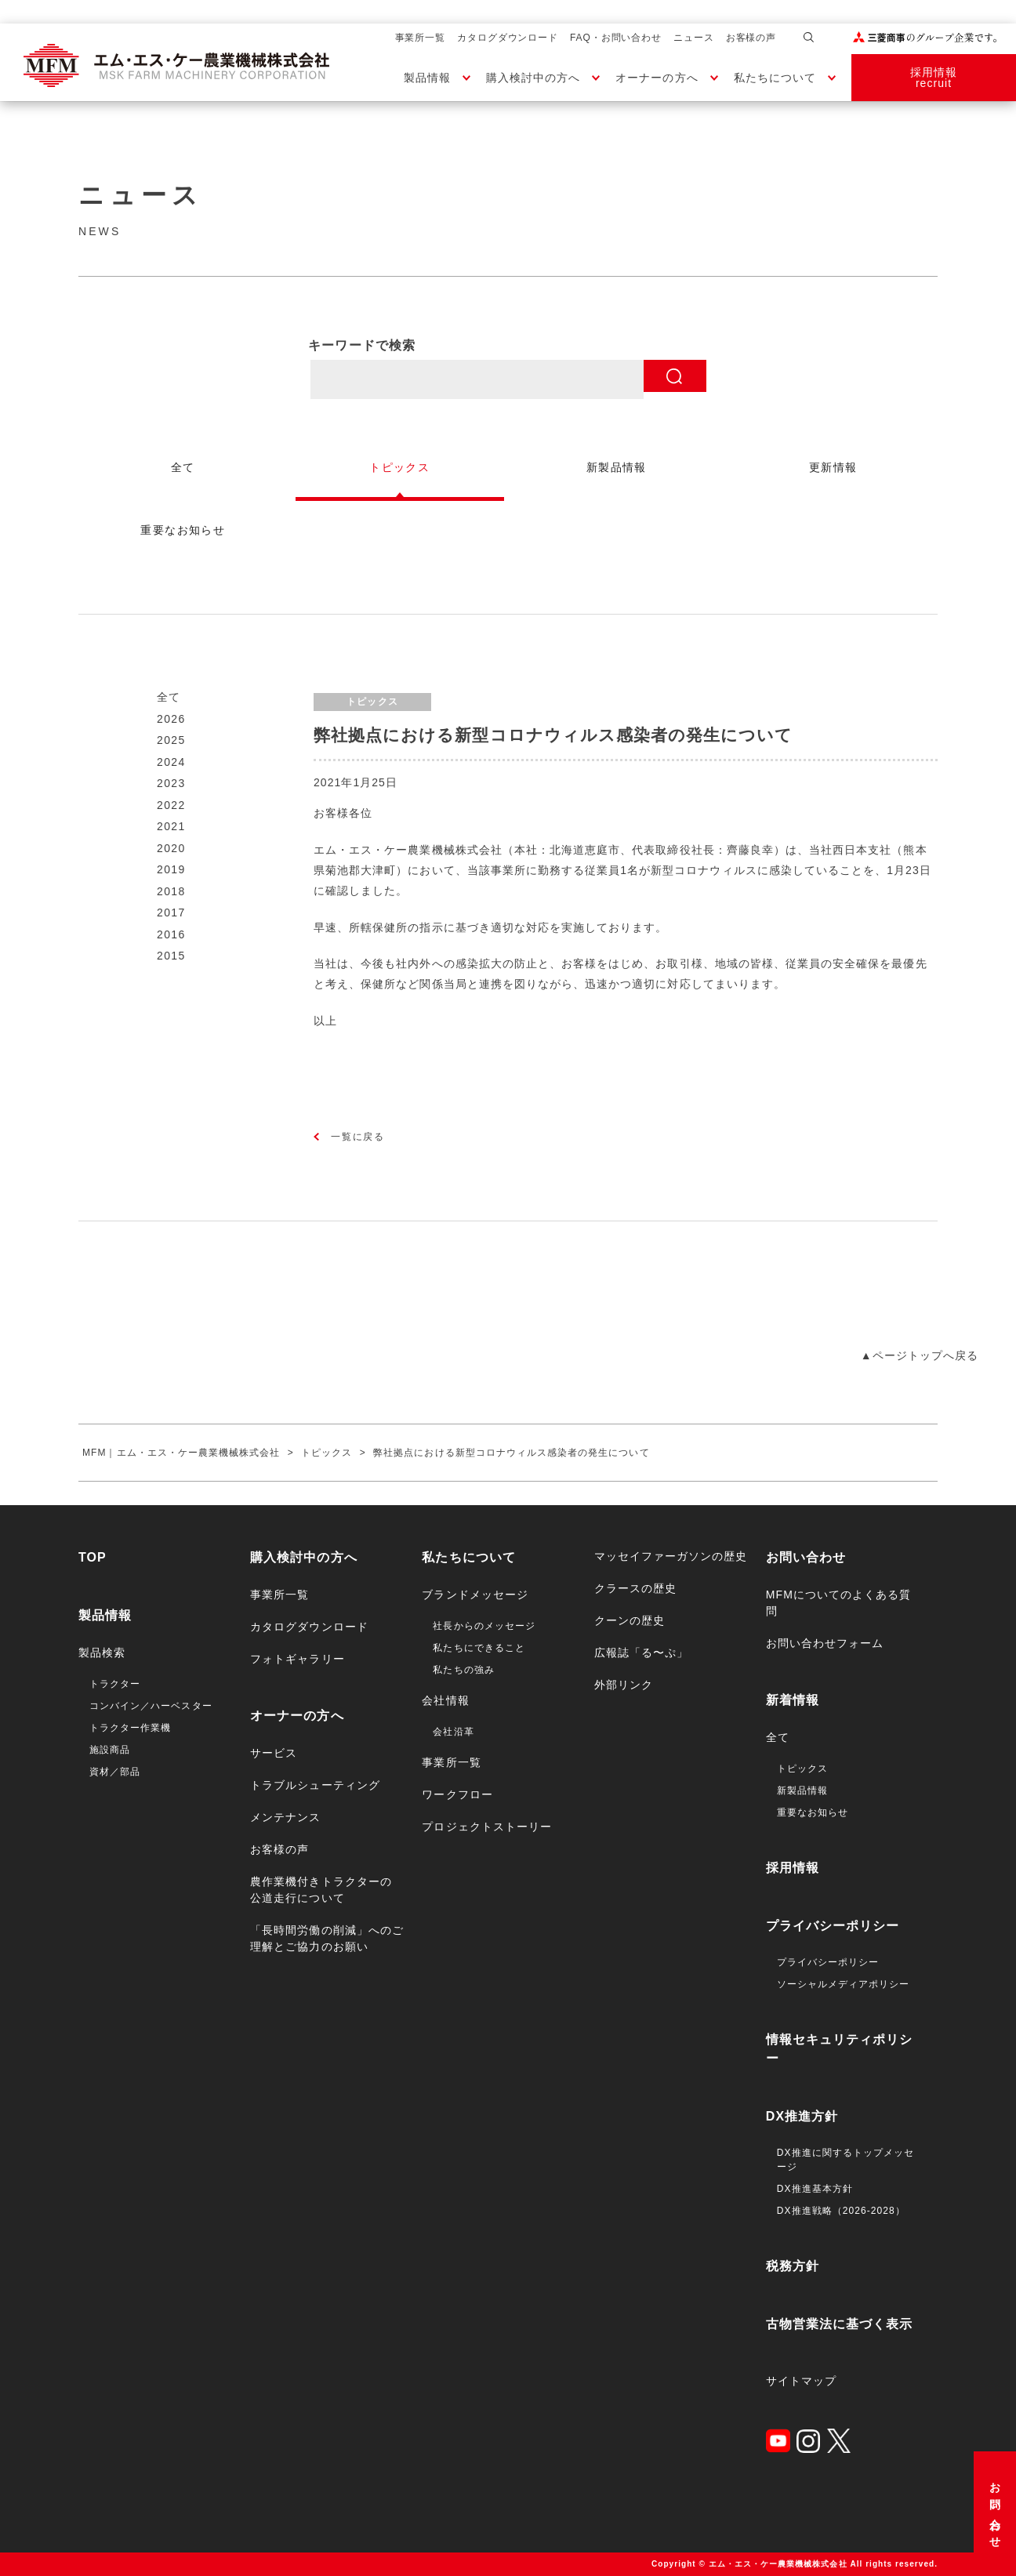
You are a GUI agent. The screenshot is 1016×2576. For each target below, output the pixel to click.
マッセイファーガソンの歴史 (671, 1556)
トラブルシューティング (315, 1785)
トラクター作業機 (130, 1727)
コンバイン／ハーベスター (150, 1705)
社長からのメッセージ (484, 1625)
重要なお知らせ (812, 1812)
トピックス (802, 1768)
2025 (171, 740)
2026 (171, 719)
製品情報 (427, 77)
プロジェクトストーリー (487, 1826)
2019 (171, 869)
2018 (171, 891)
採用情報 (792, 1867)
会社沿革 (453, 1731)
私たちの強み (463, 1669)
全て (169, 697)
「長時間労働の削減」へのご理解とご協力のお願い (327, 1938)
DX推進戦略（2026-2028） (841, 2210)
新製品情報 (802, 1790)
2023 (171, 783)
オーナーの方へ (656, 77)
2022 (171, 805)
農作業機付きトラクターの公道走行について (321, 1889)
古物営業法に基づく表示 (839, 2324)
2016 (171, 934)
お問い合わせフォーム (825, 1643)
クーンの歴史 (629, 1620)
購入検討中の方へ (533, 77)
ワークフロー (457, 1794)
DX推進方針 (802, 2116)
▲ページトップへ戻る (919, 1355)
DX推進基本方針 (815, 2188)
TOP (92, 1557)
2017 (171, 912)
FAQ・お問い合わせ (616, 37)
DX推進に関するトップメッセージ (845, 2159)
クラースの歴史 (635, 1588)
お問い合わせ (995, 2510)
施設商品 (109, 1749)
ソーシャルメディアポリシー (843, 1984)
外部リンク (623, 1684)
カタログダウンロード (507, 37)
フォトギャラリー (297, 1659)
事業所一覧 (420, 37)
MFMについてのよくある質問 (839, 1602)
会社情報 (445, 1700)
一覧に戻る (358, 1136)
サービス (273, 1753)
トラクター (114, 1683)
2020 (171, 848)
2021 (171, 826)
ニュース (693, 37)
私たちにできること (478, 1647)
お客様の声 (751, 37)
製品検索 (101, 1652)
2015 (171, 955)
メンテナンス (285, 1817)
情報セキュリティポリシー (839, 2049)
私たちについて (775, 77)
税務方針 (792, 2266)
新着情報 (792, 1700)
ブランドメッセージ (475, 1594)
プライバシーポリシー (833, 1925)
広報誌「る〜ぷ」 (641, 1652)
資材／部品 (114, 1771)
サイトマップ (801, 2381)
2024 (171, 762)
